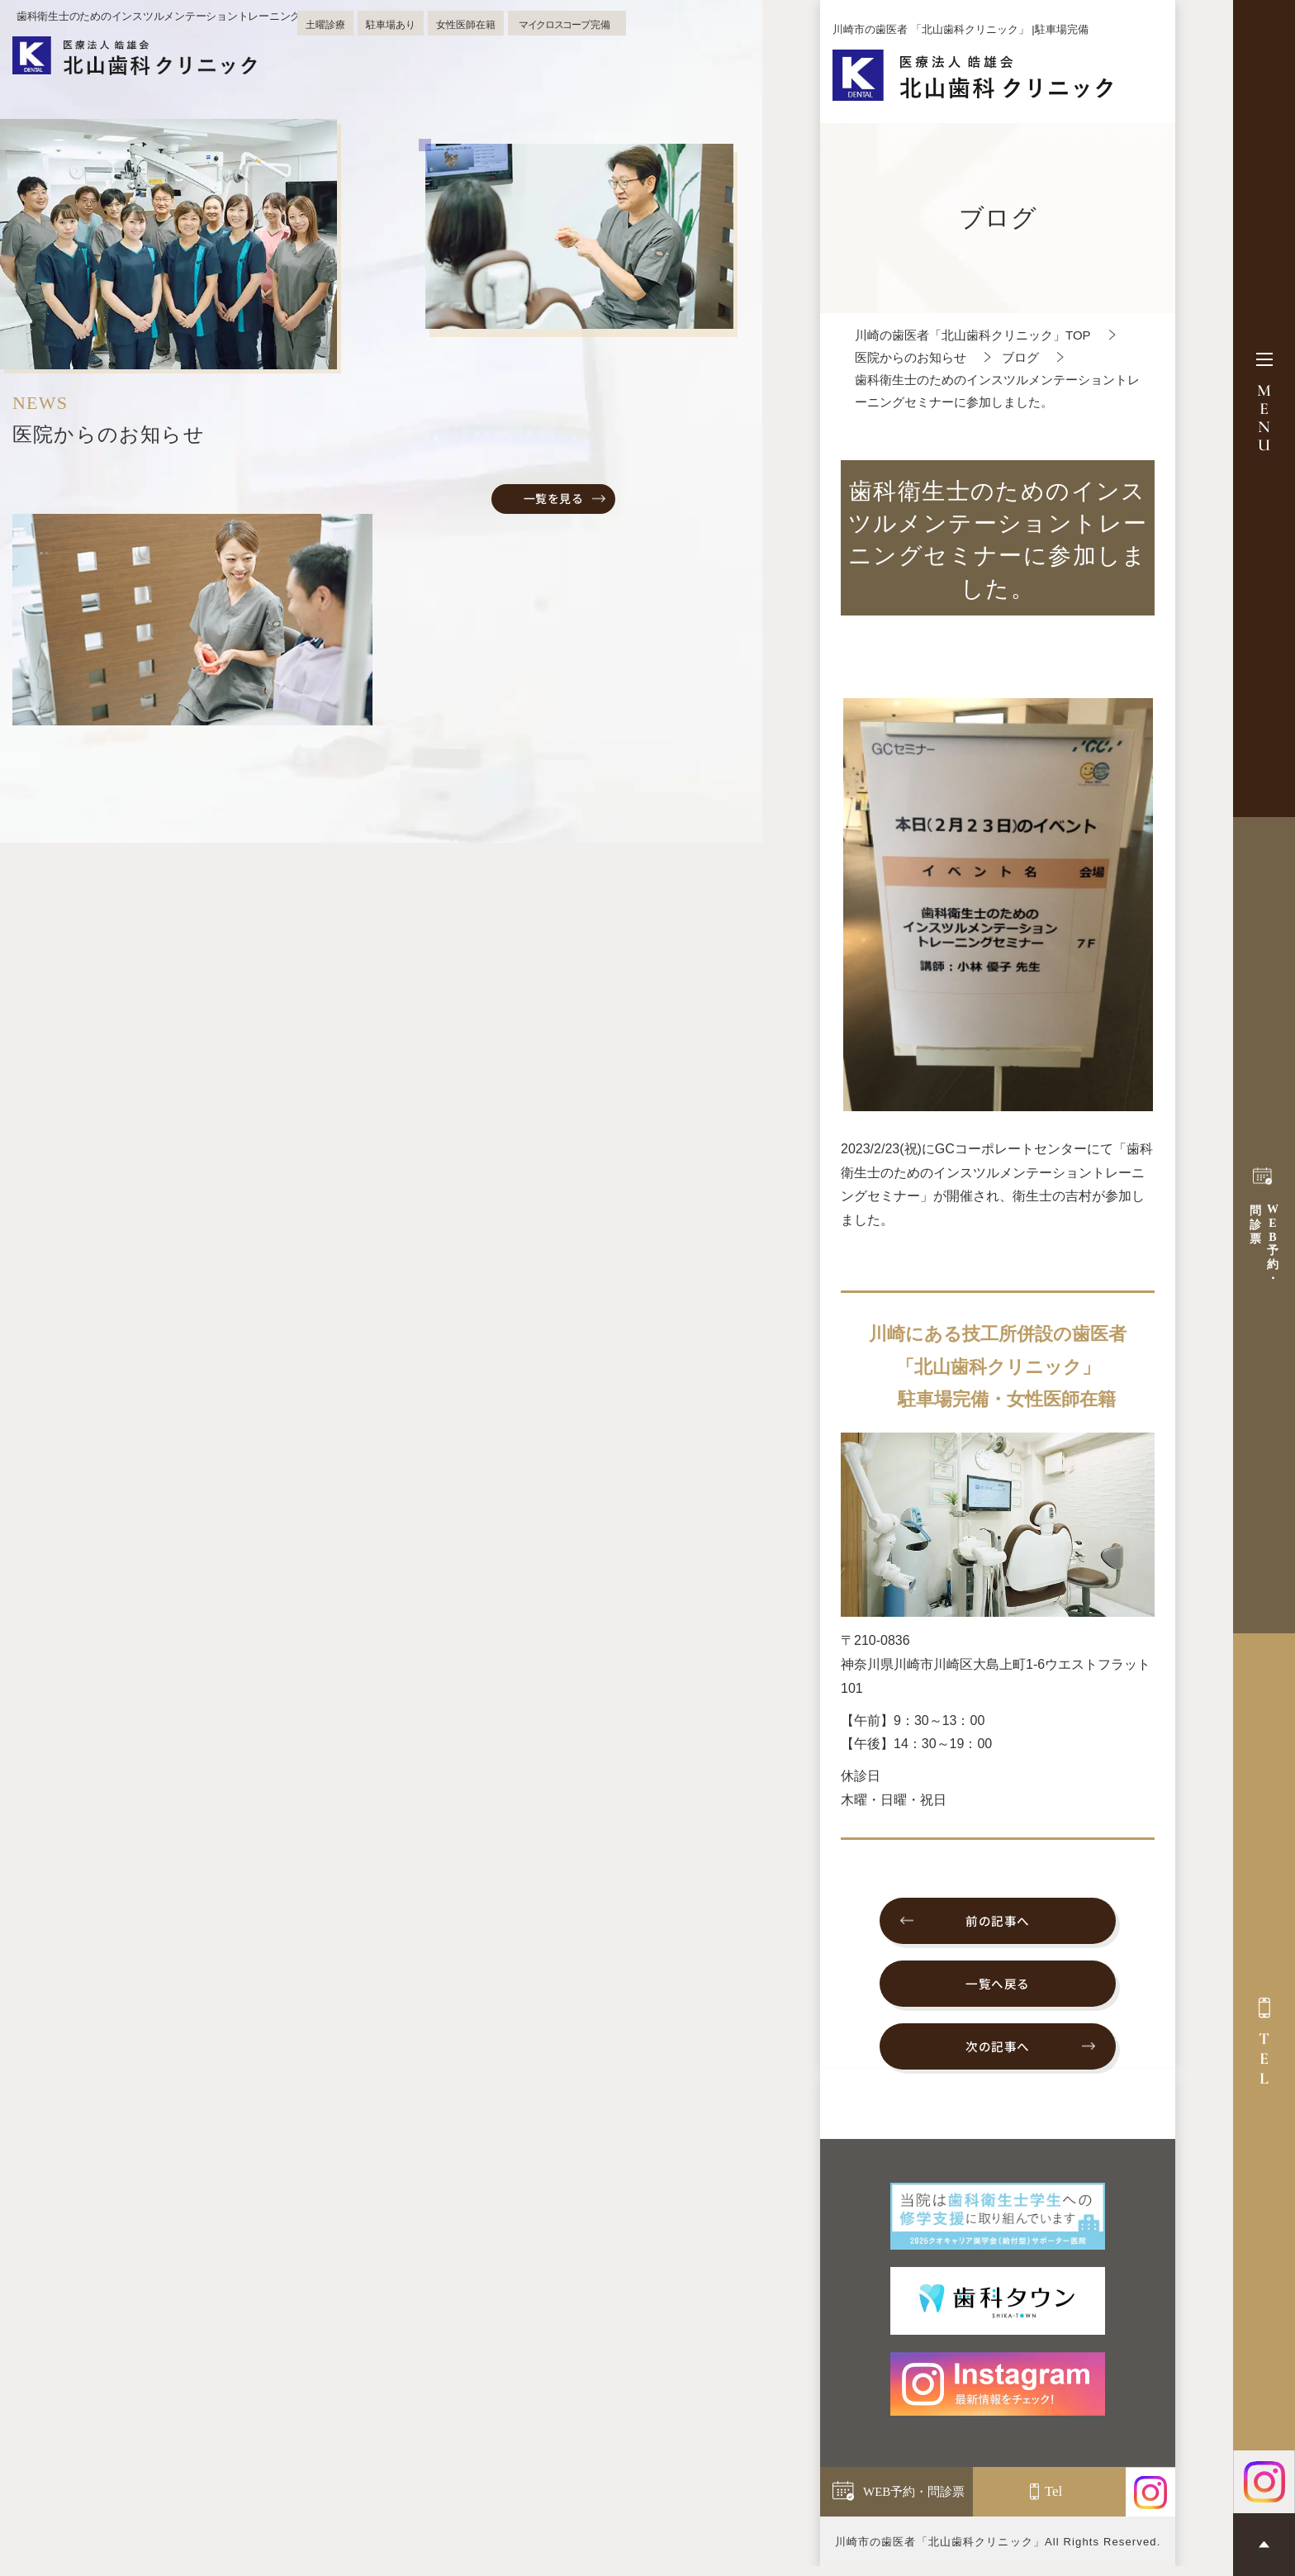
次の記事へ (997, 2054)
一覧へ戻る (997, 1988)
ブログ (1020, 357)
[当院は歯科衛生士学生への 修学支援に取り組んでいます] (997, 2225)
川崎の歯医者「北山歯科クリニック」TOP (973, 335)
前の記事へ (997, 1922)
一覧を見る (554, 498)
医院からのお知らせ (910, 357)
